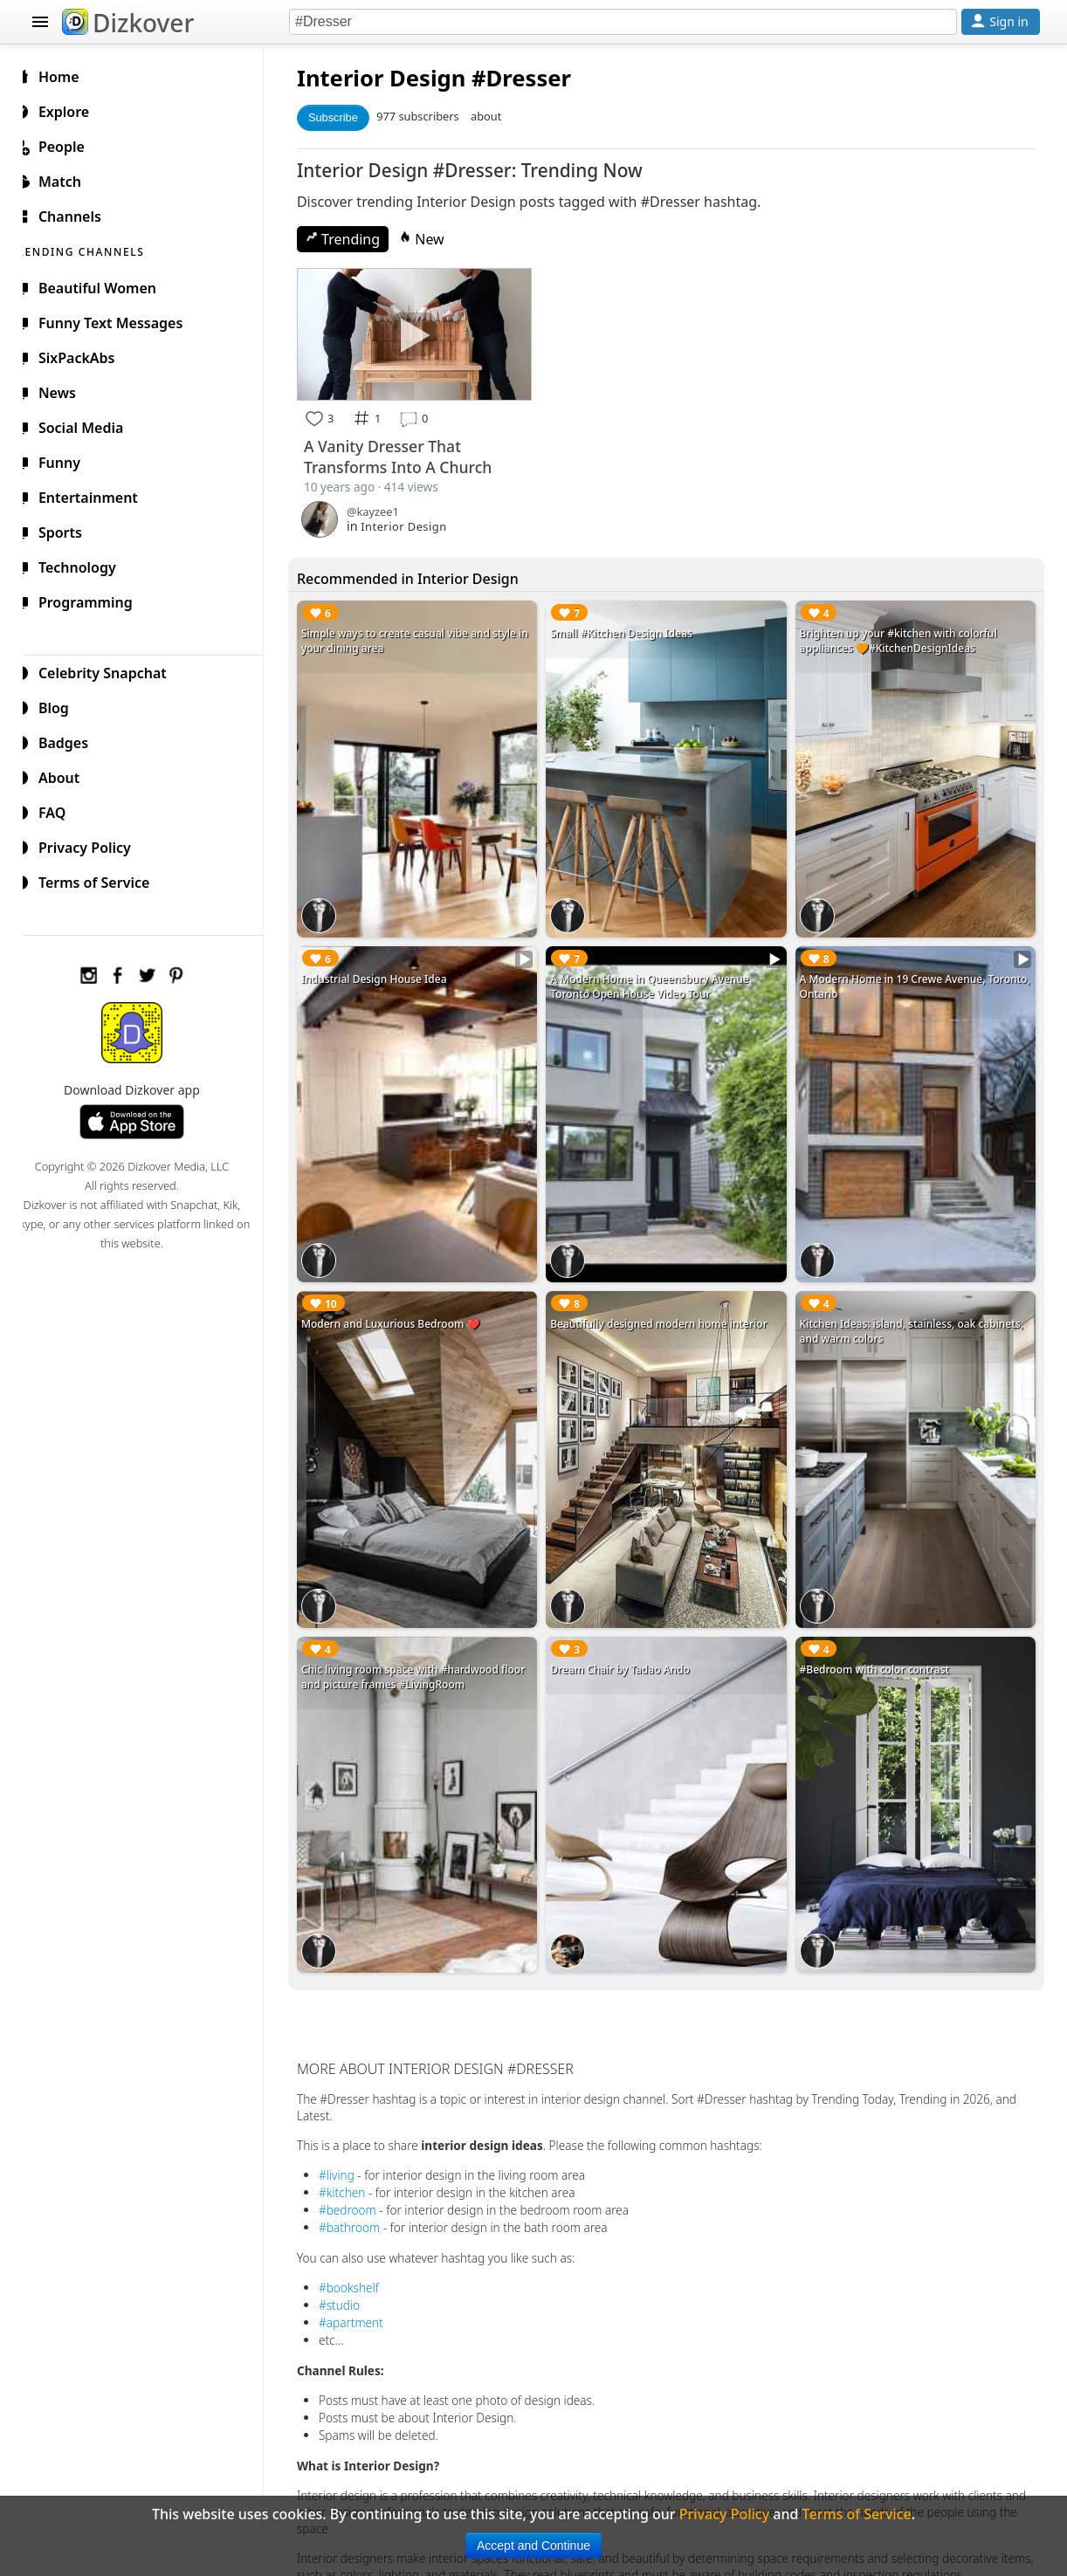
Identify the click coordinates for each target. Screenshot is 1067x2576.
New (435, 239)
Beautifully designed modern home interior (668, 1308)
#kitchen (356, 2163)
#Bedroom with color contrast (879, 1646)
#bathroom (363, 2198)
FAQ (60, 810)
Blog (62, 705)
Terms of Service (102, 880)
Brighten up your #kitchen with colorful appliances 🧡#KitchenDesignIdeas (903, 638)
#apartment (365, 2293)
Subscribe (347, 117)
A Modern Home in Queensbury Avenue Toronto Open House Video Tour (659, 977)
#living (350, 2146)
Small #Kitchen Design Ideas (631, 630)
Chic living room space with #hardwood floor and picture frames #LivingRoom (427, 1654)
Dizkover (128, 22)
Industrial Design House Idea (388, 969)
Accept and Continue (533, 2545)
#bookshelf (363, 2258)
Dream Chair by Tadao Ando (629, 1646)
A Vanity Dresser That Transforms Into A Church (412, 454)
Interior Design (395, 78)
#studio (353, 2276)
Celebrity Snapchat (111, 670)
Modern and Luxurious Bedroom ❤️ (404, 1308)
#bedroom (361, 2181)
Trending (357, 239)
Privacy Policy (93, 845)
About (67, 775)
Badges (72, 740)
